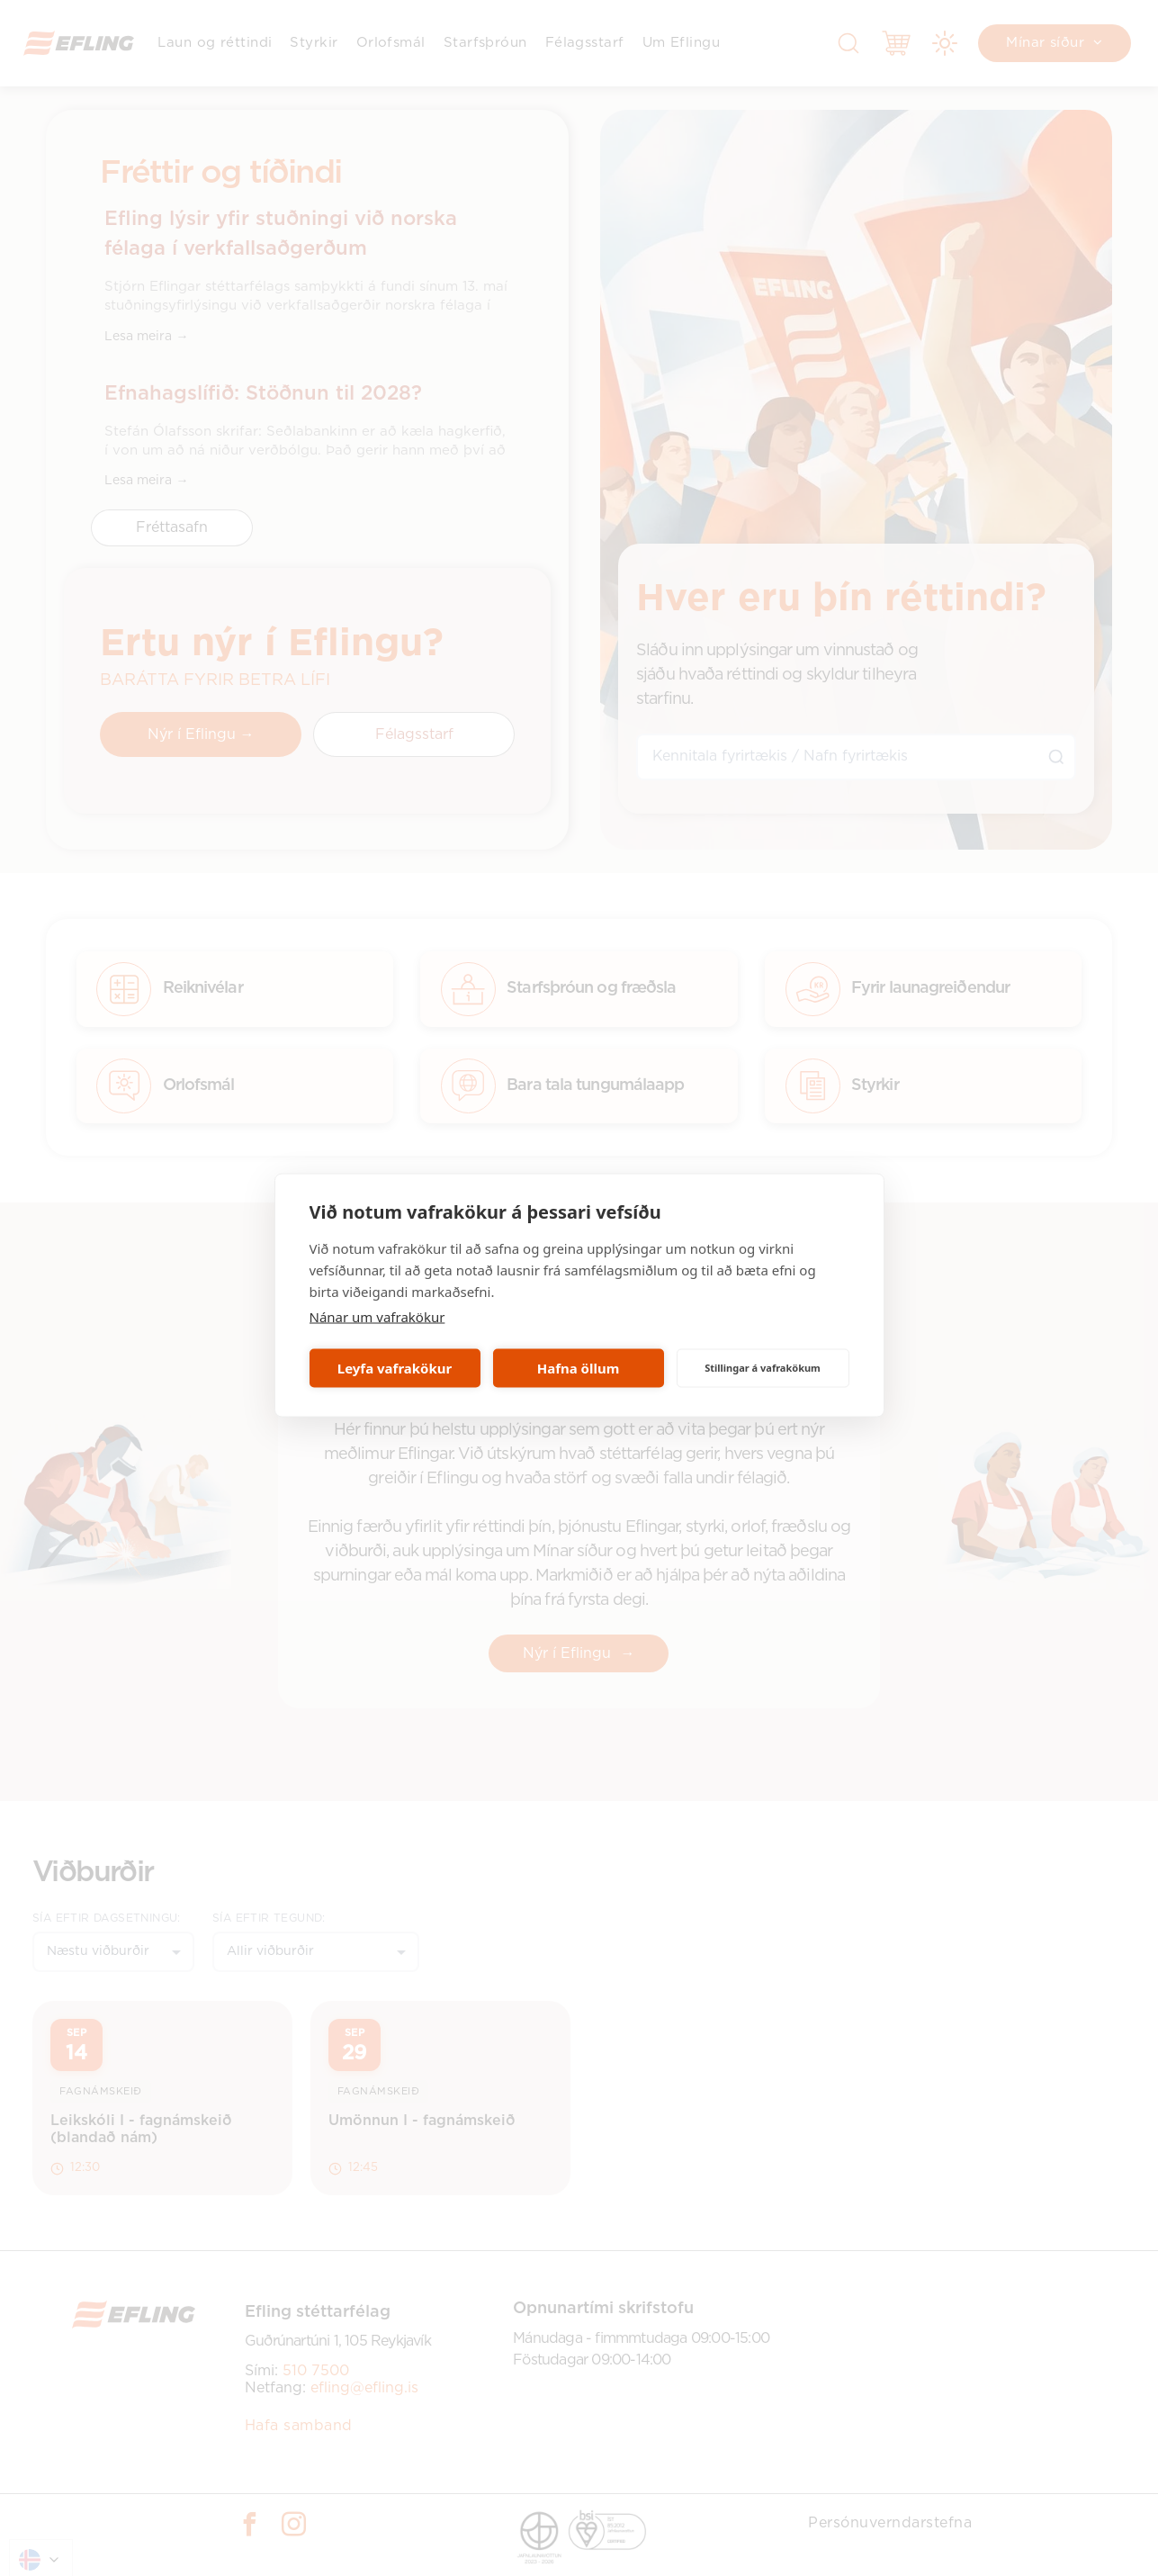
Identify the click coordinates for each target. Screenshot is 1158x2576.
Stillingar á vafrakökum (763, 1367)
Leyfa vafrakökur (394, 1368)
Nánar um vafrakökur (377, 1316)
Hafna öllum (578, 1368)
